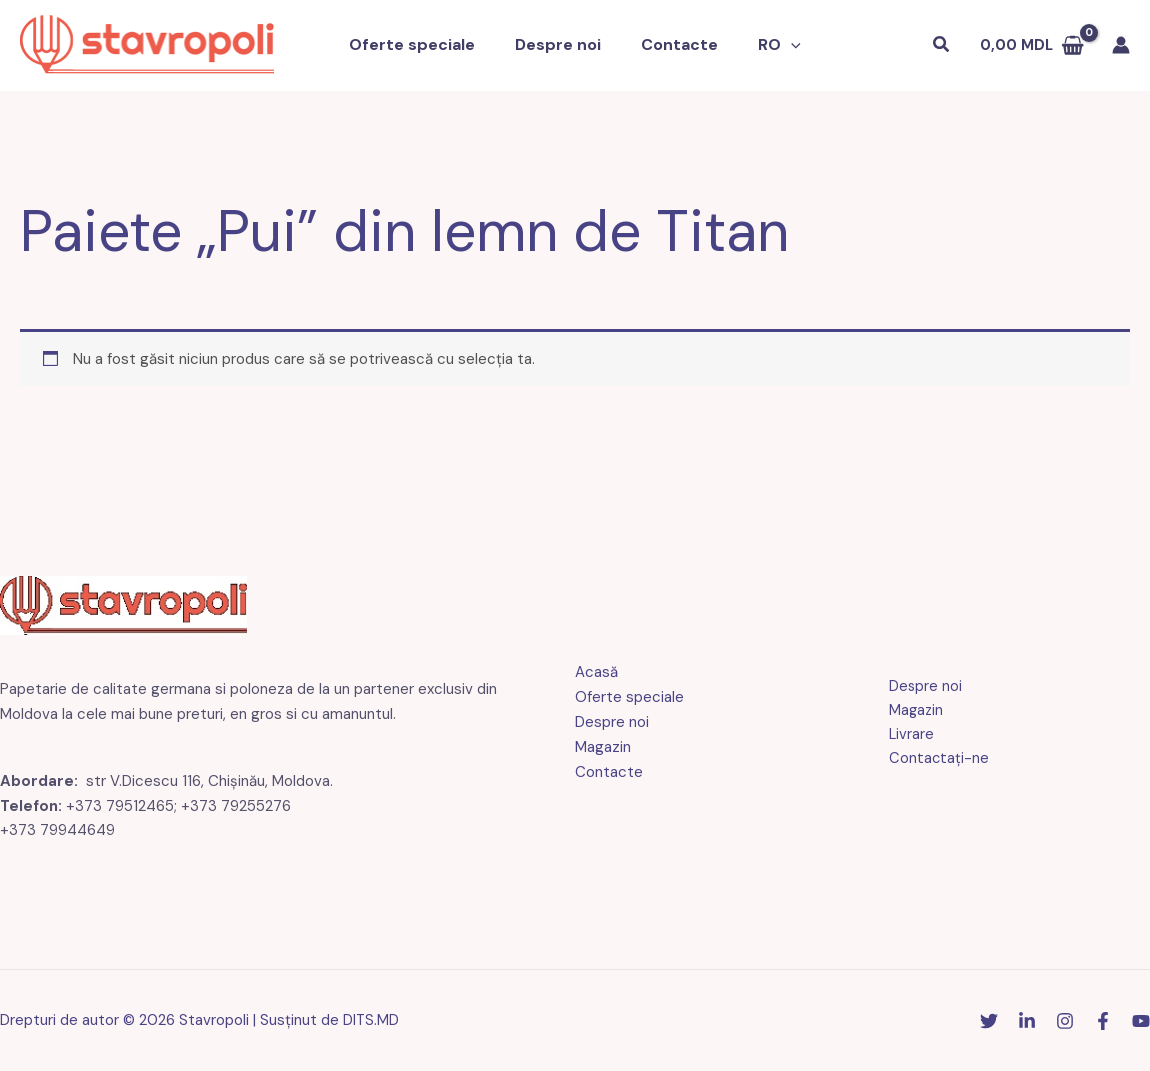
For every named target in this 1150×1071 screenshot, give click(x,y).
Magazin (603, 747)
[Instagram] (1065, 1021)
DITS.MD (371, 1020)
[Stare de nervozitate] (989, 1021)
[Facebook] (1103, 1021)
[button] (779, 46)
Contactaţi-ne (933, 760)
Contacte (675, 45)
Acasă (596, 673)
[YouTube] (1141, 1021)
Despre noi (562, 45)
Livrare (906, 735)
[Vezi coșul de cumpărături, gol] (1032, 45)
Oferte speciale (424, 45)
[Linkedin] (1027, 1021)
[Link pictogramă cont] (1121, 46)
